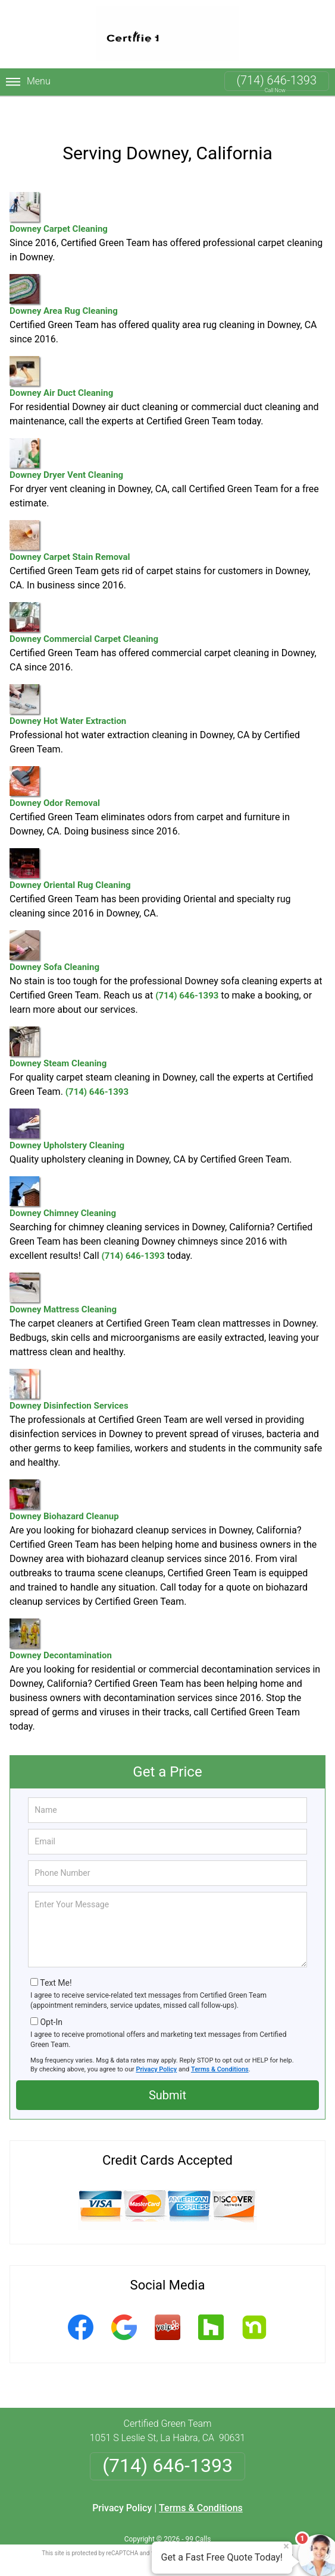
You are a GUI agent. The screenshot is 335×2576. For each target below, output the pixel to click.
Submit (167, 2072)
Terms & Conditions (220, 2046)
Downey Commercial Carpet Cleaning (84, 599)
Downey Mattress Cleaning (63, 1270)
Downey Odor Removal (55, 763)
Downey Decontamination (61, 1616)
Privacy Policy (156, 2046)
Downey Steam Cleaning (58, 1024)
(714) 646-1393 (277, 80)
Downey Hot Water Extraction (68, 681)
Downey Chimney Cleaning (63, 1173)
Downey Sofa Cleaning (54, 927)
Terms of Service (254, 2530)
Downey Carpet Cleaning (59, 189)
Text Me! (55, 1959)
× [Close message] (286, 2546)
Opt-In (51, 1999)
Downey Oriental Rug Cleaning (70, 845)
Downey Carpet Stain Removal (70, 517)
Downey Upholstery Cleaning (67, 1106)
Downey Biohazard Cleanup (64, 1477)
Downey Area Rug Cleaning (64, 271)
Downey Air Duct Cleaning (61, 353)
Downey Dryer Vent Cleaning (66, 435)
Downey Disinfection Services (69, 1366)
